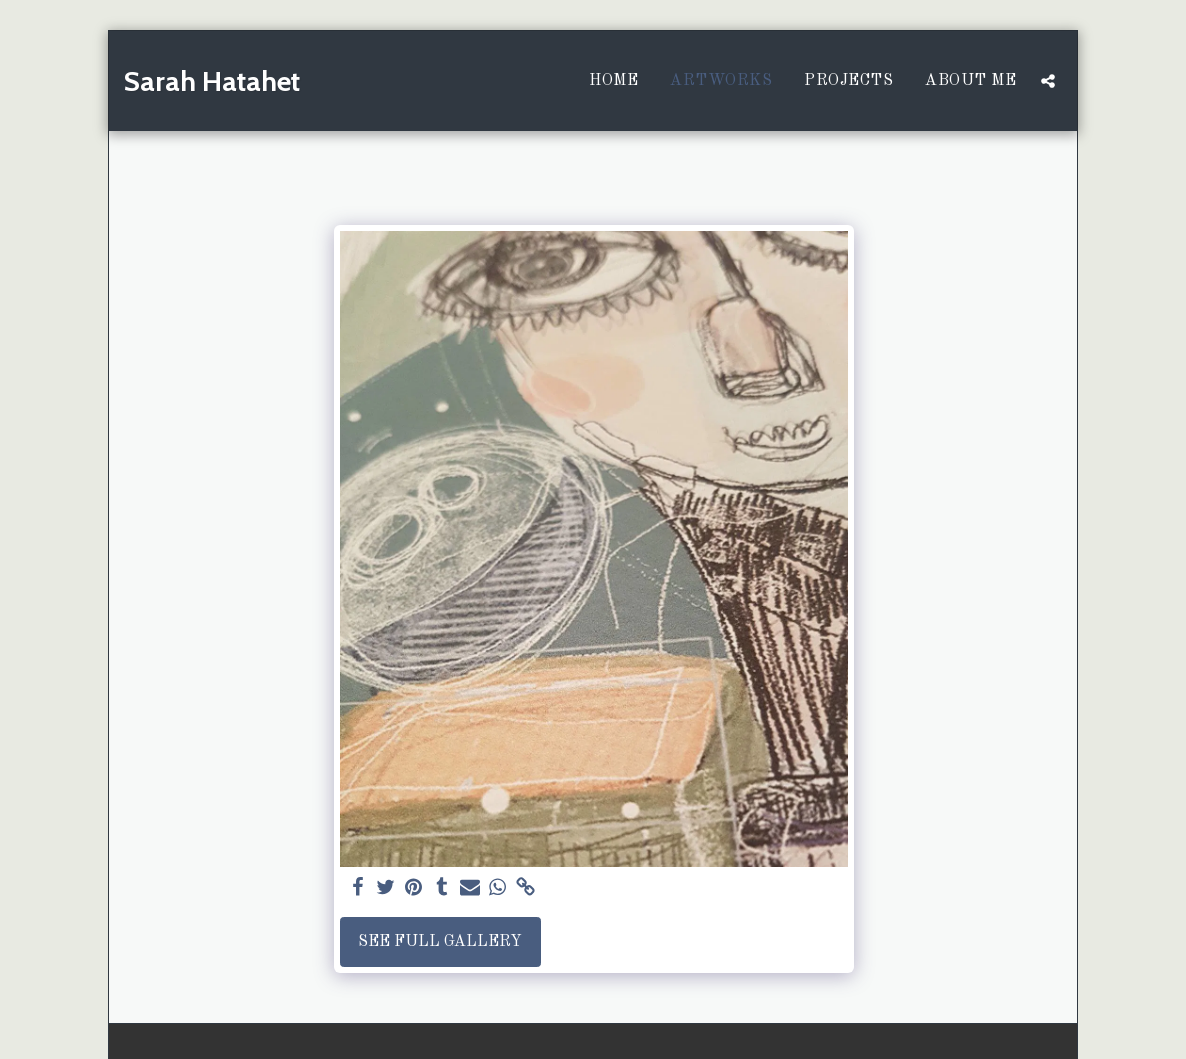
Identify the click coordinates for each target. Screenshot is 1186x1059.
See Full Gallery (440, 942)
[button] (1048, 81)
